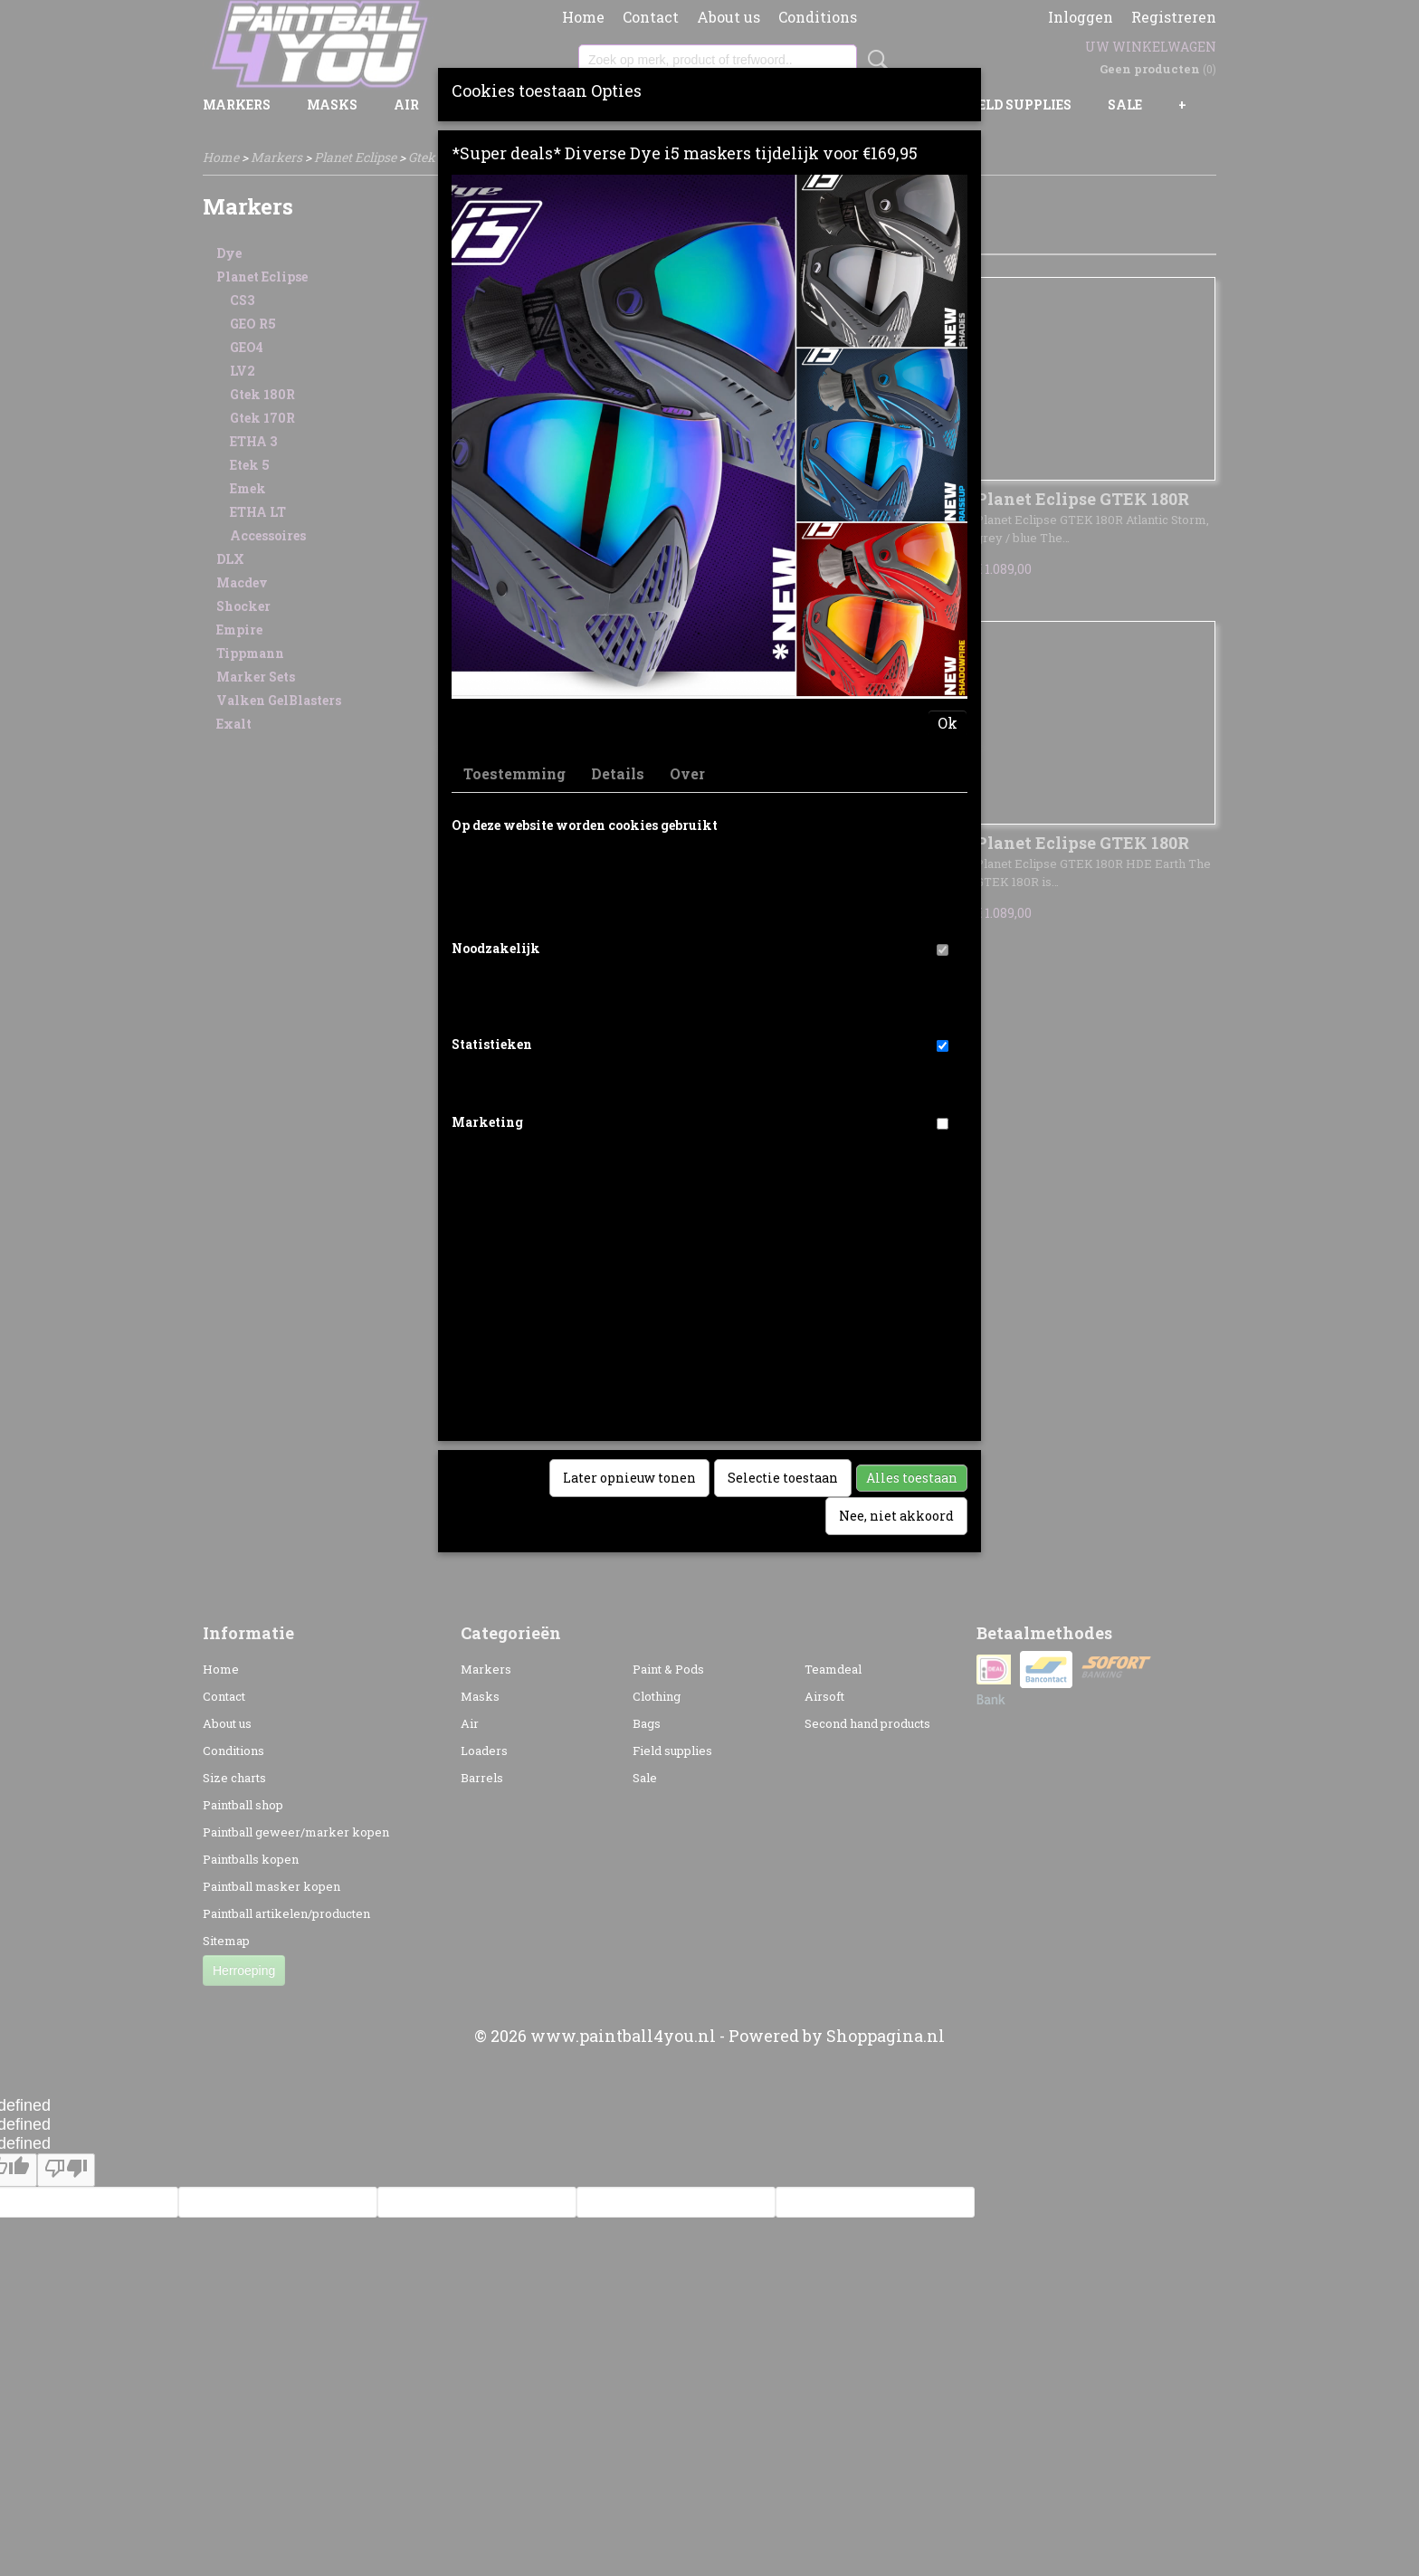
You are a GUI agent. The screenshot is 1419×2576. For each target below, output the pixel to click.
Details (617, 773)
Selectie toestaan (783, 1477)
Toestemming (514, 773)
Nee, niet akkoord (896, 1515)
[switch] (942, 950)
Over (687, 773)
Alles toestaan (911, 1477)
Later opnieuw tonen (629, 1477)
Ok (947, 722)
